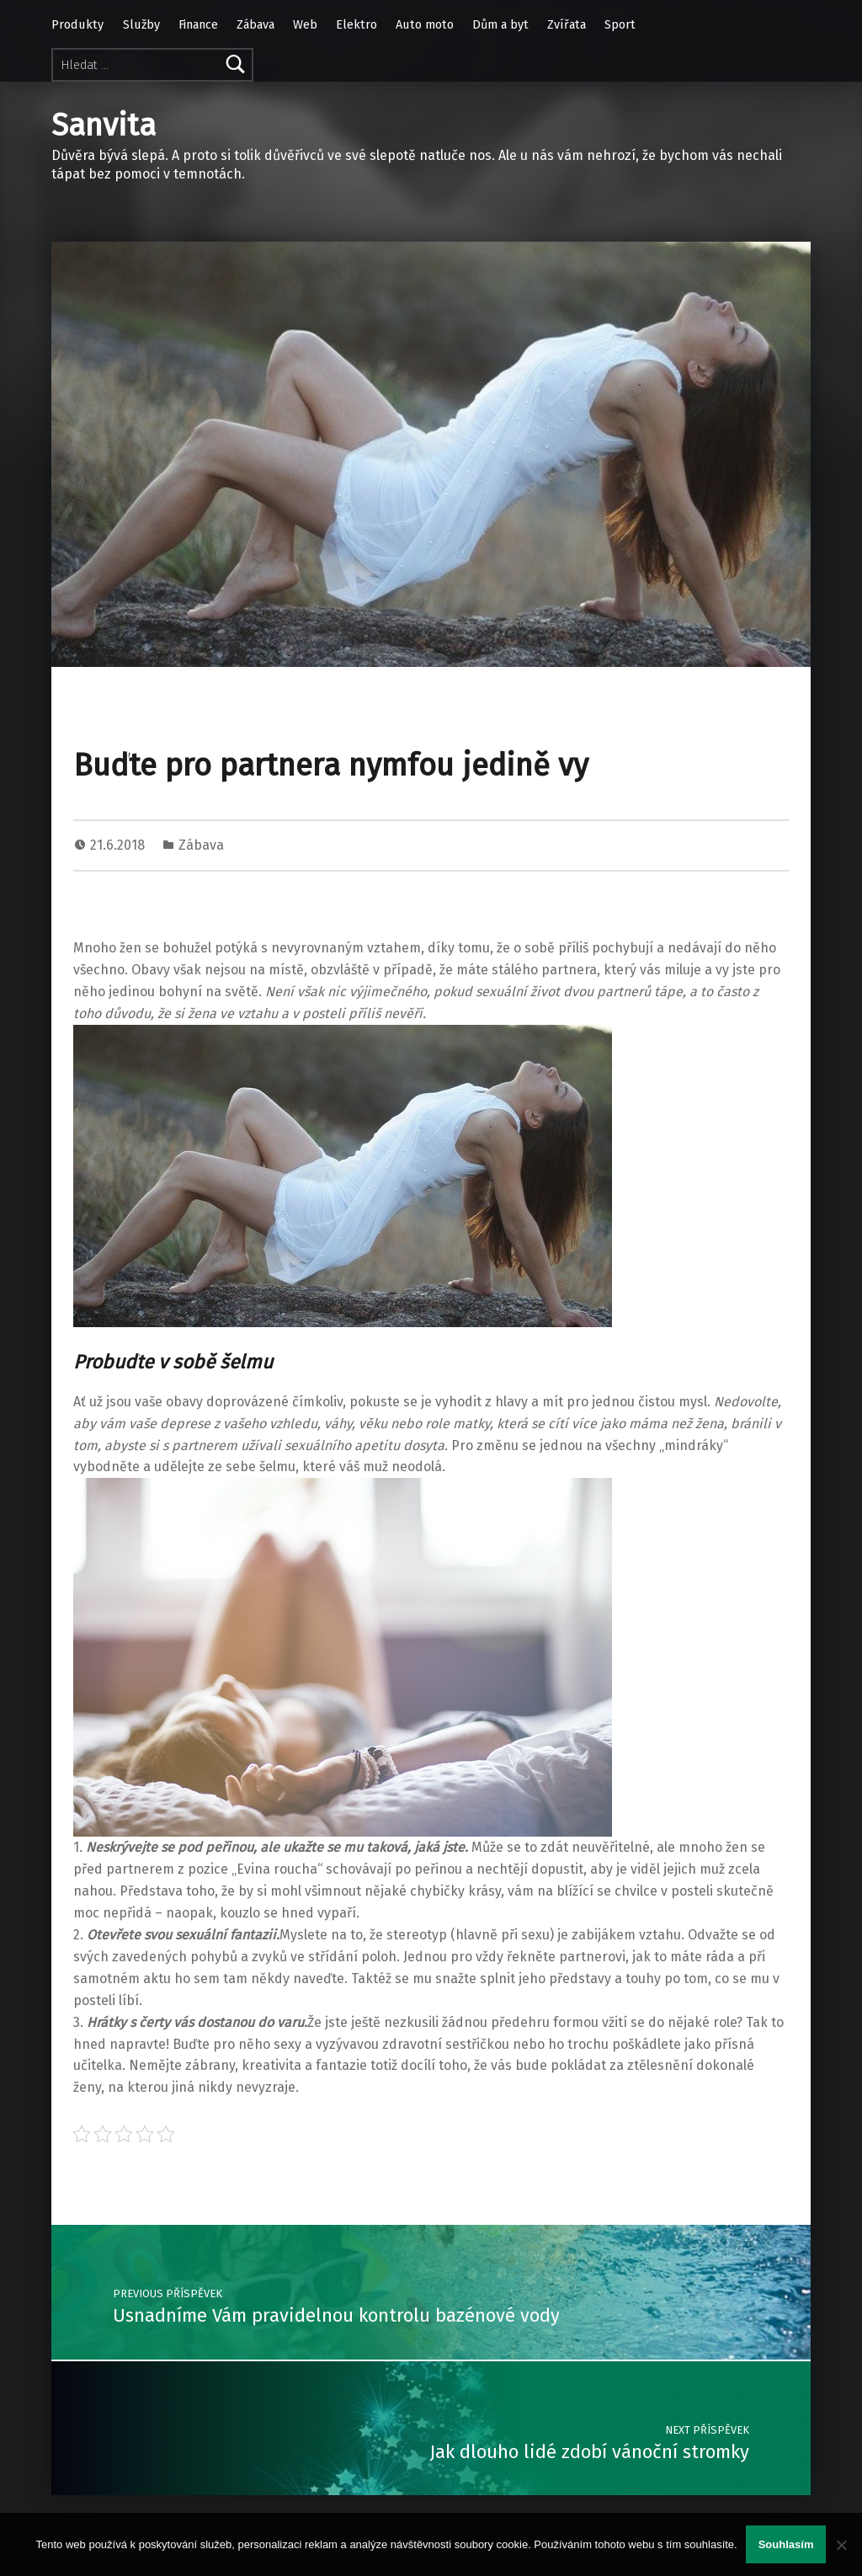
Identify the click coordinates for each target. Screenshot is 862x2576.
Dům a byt (500, 24)
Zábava (255, 24)
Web (305, 24)
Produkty (77, 24)
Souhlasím (786, 2544)
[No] (841, 2544)
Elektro (356, 24)
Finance (198, 24)
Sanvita (103, 125)
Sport (620, 24)
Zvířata (566, 24)
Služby (141, 24)
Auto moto (425, 24)
